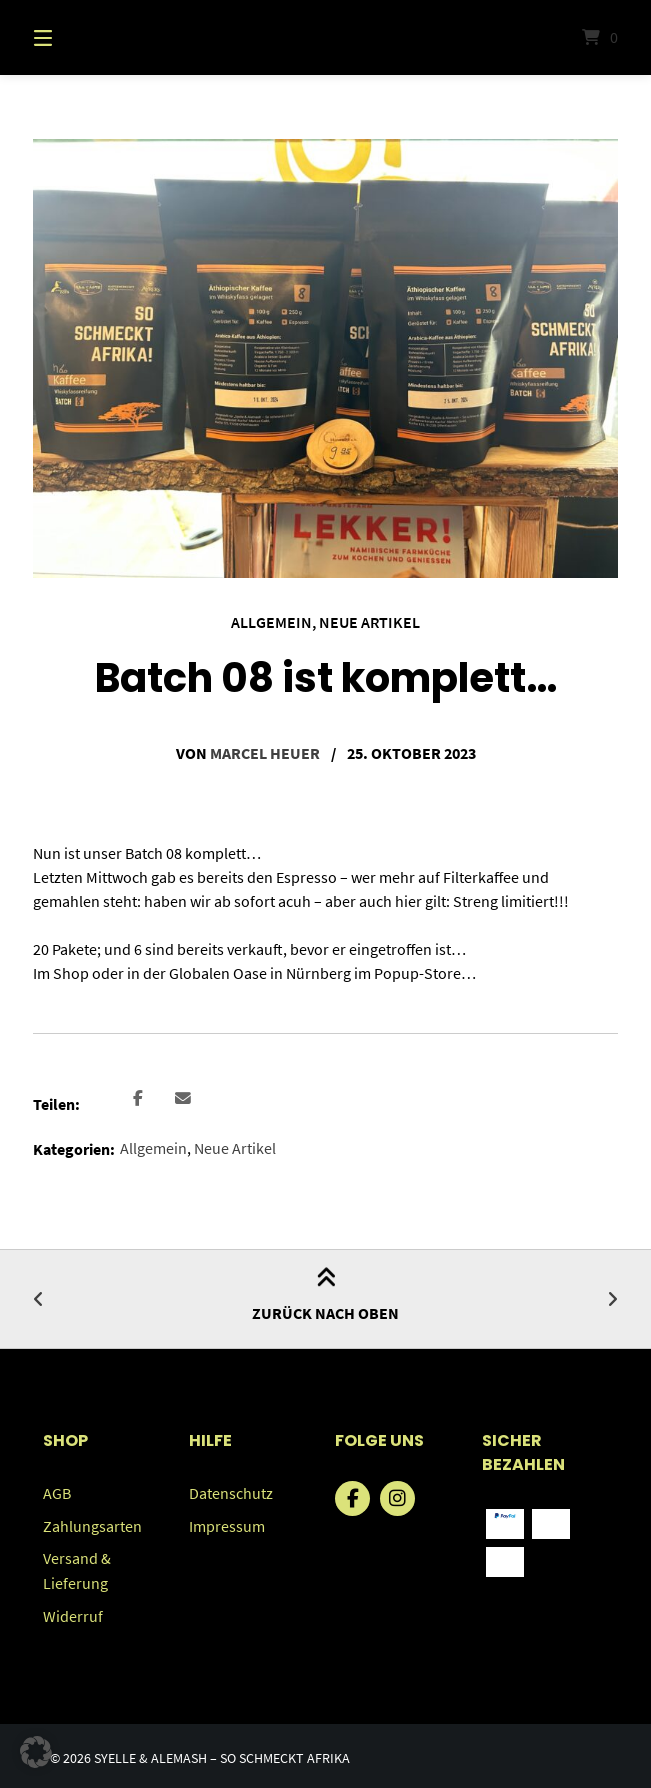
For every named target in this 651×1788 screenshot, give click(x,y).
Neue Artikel (369, 622)
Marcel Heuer (265, 752)
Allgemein (271, 622)
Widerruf (73, 1611)
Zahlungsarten (92, 1523)
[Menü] (78, 37)
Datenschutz (231, 1491)
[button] (137, 1097)
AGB (57, 1491)
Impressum (227, 1523)
